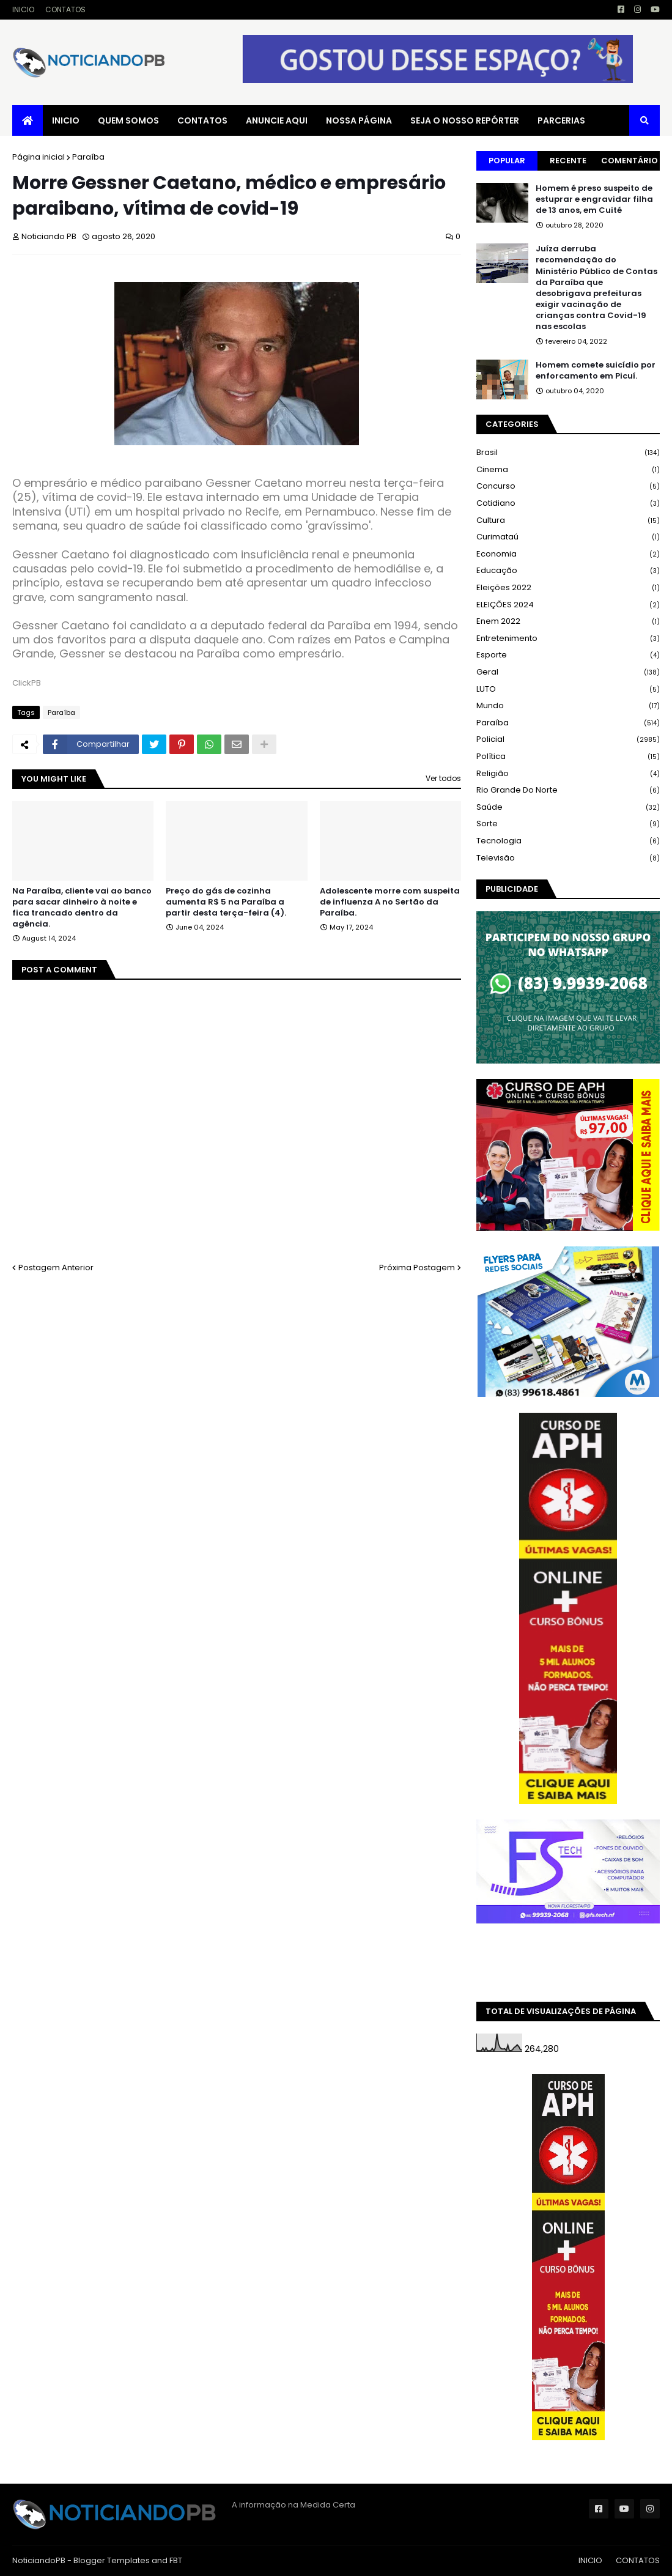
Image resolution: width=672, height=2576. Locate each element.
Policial (568, 739)
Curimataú (568, 537)
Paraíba (88, 157)
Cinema (568, 470)
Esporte (568, 655)
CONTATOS (65, 9)
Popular (507, 160)
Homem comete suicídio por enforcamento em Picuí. (595, 371)
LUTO (568, 689)
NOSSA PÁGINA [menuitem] (359, 120)
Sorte (568, 824)
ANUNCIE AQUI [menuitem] (277, 120)
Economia (568, 554)
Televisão (568, 858)
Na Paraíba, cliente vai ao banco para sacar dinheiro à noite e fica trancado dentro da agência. (82, 908)
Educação (568, 570)
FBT (175, 2560)
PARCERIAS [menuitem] (561, 120)
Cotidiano (568, 503)
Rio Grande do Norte (568, 790)
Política (568, 756)
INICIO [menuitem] (65, 120)
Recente (568, 160)
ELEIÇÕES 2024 (568, 605)
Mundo (568, 706)
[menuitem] (27, 120)
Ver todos (443, 778)
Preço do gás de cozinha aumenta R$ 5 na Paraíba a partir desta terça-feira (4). (226, 902)
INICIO (23, 9)
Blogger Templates (111, 2560)
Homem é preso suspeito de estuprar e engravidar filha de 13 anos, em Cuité (594, 199)
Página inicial (38, 157)
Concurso (568, 486)
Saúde (568, 807)
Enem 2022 (568, 621)
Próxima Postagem (417, 1267)
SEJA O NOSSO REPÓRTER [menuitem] (464, 120)
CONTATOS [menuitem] (202, 120)
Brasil (568, 452)
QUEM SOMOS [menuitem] (128, 120)
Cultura (568, 520)
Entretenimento (568, 638)
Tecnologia (568, 841)
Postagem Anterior (56, 1267)
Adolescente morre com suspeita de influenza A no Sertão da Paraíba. (390, 902)
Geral (568, 672)
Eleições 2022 (568, 588)
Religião (568, 774)
